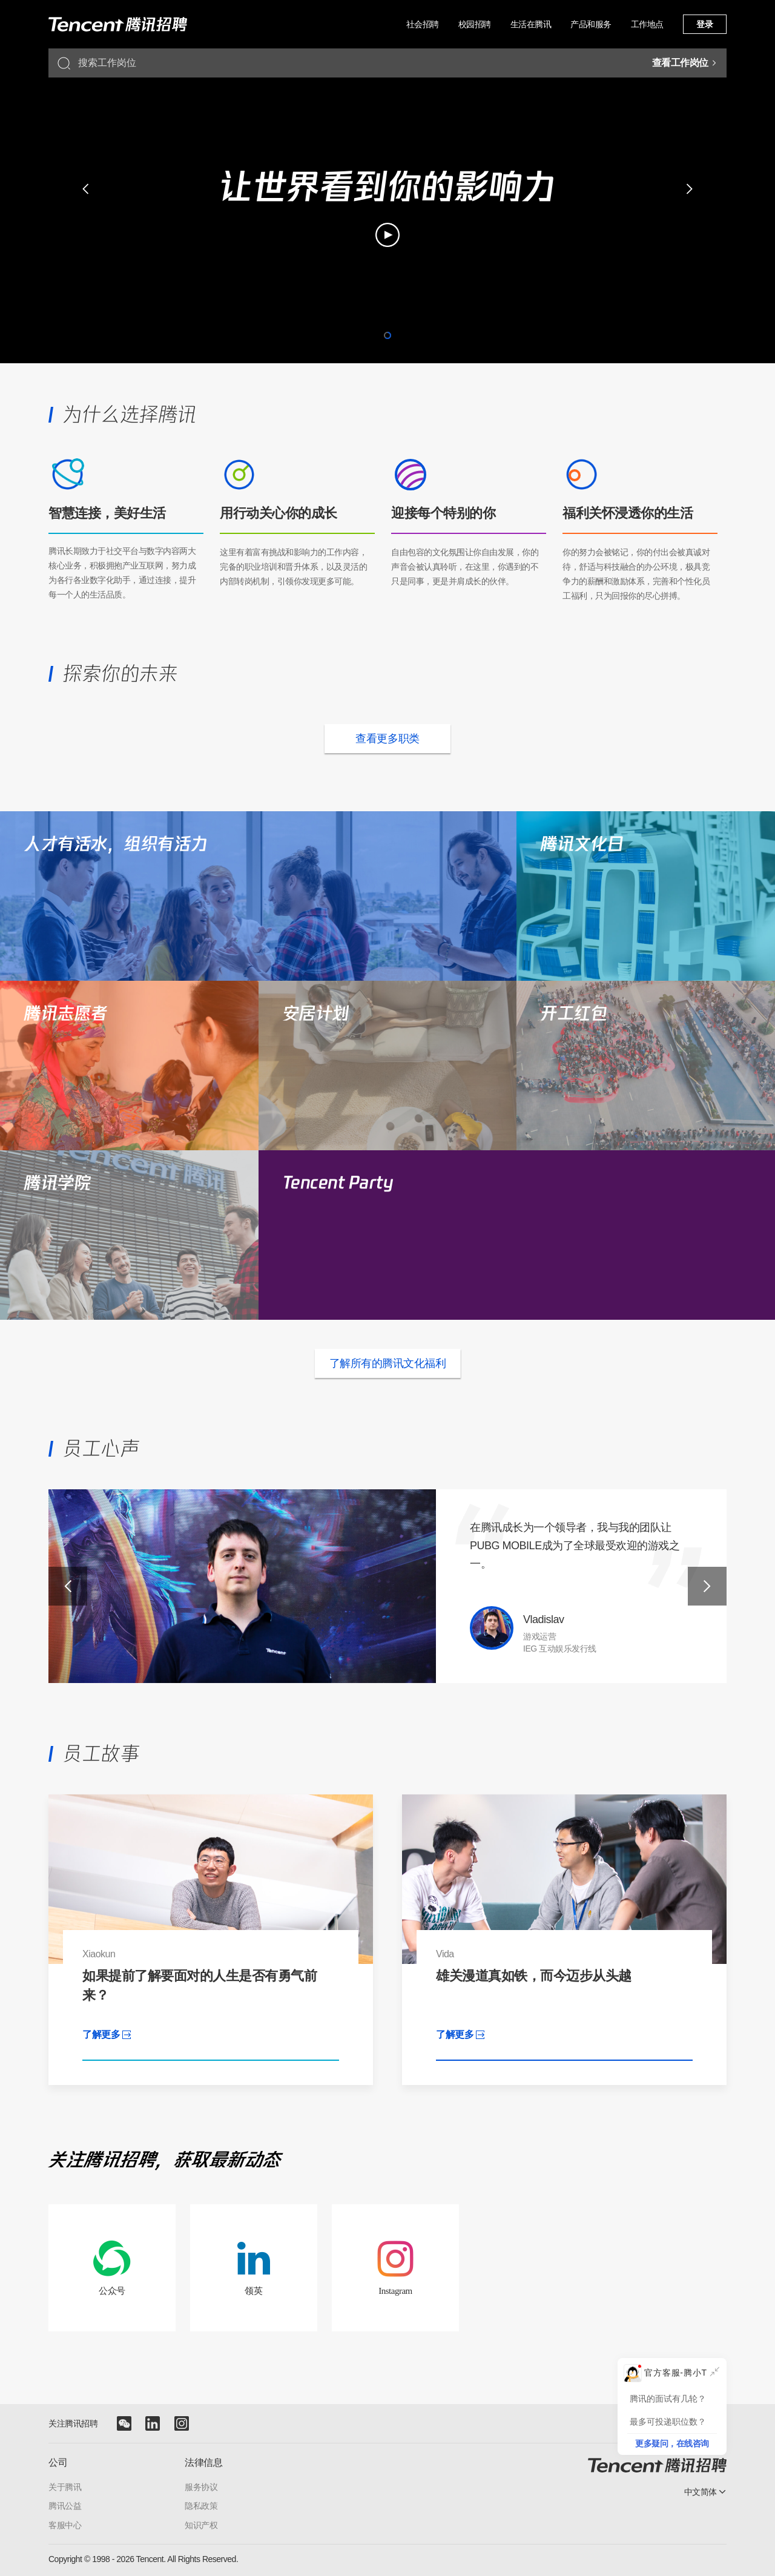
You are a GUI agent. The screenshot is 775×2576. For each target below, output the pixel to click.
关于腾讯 (64, 2487)
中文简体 (700, 2492)
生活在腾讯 (531, 24)
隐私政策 (201, 2506)
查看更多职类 (387, 739)
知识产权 (201, 2525)
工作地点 (647, 24)
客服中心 (64, 2525)
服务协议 (201, 2487)
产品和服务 (591, 24)
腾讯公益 (64, 2506)
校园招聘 (474, 24)
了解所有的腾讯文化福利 (387, 1363)
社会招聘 (422, 24)
